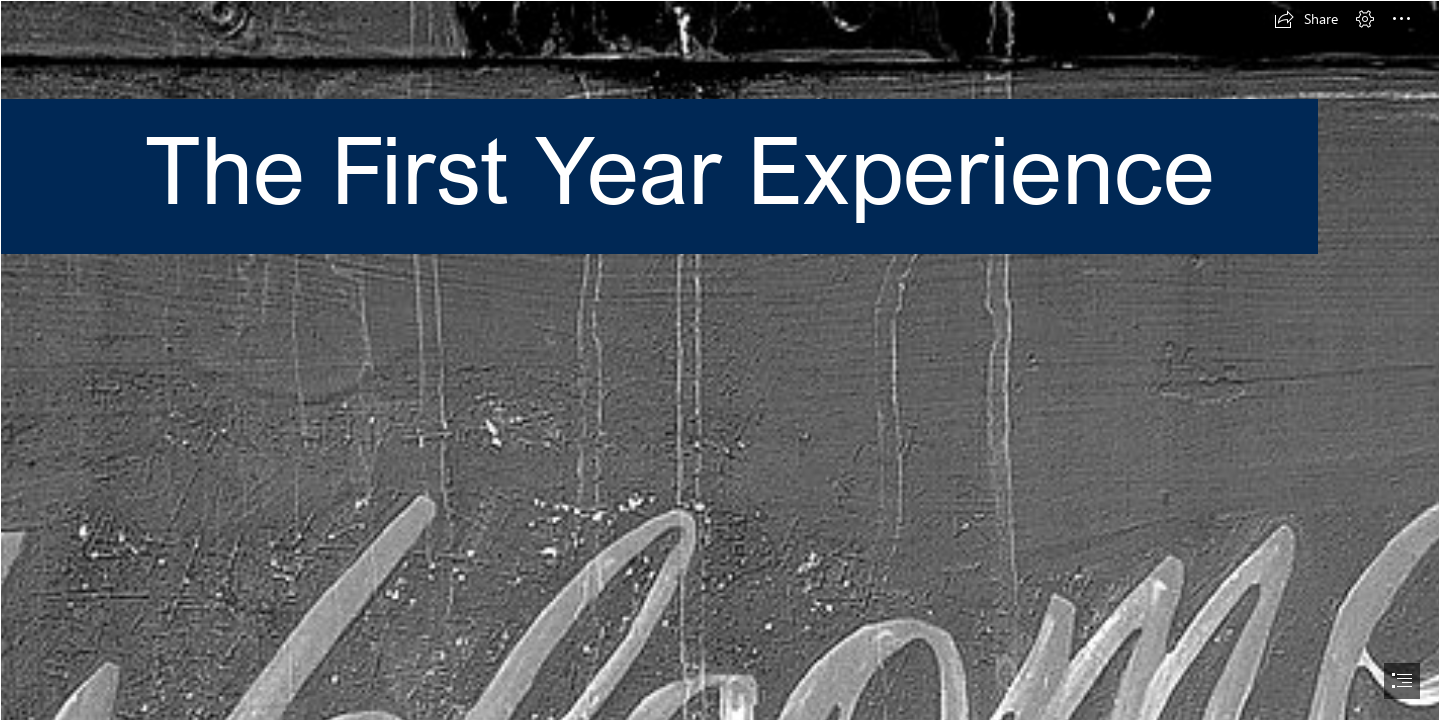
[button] (1306, 19)
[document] (720, 360)
